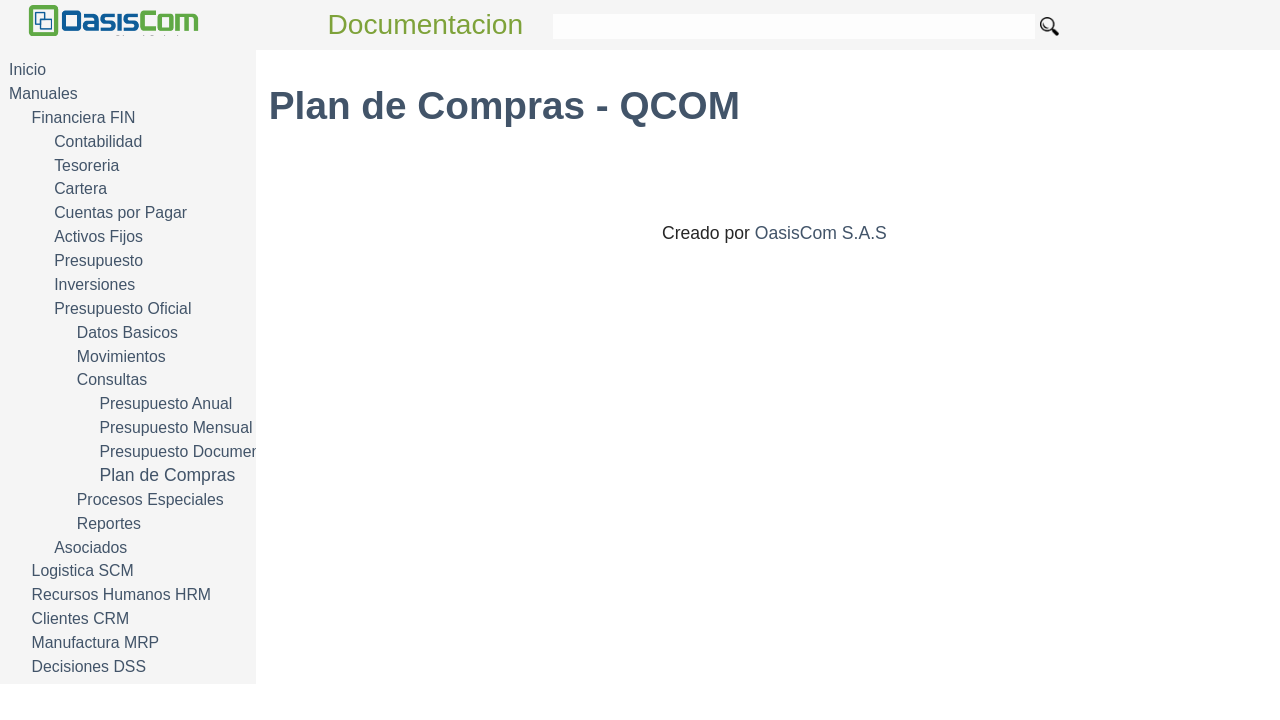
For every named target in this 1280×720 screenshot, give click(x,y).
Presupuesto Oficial (122, 308)
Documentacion (426, 24)
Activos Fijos (98, 236)
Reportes (109, 523)
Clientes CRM (81, 618)
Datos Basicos (127, 332)
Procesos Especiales (150, 499)
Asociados (90, 547)
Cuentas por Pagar (120, 212)
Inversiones (94, 284)
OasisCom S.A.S (821, 233)
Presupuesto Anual (165, 403)
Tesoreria (86, 165)
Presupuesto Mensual (175, 427)
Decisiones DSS (89, 666)
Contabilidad (98, 141)
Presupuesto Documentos (190, 451)
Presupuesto (98, 260)
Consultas (112, 379)
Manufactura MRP (96, 642)
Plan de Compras (167, 475)
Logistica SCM (83, 570)
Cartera (80, 188)
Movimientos (121, 356)
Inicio (27, 69)
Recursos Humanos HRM (121, 594)
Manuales (43, 93)
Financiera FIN (84, 117)
